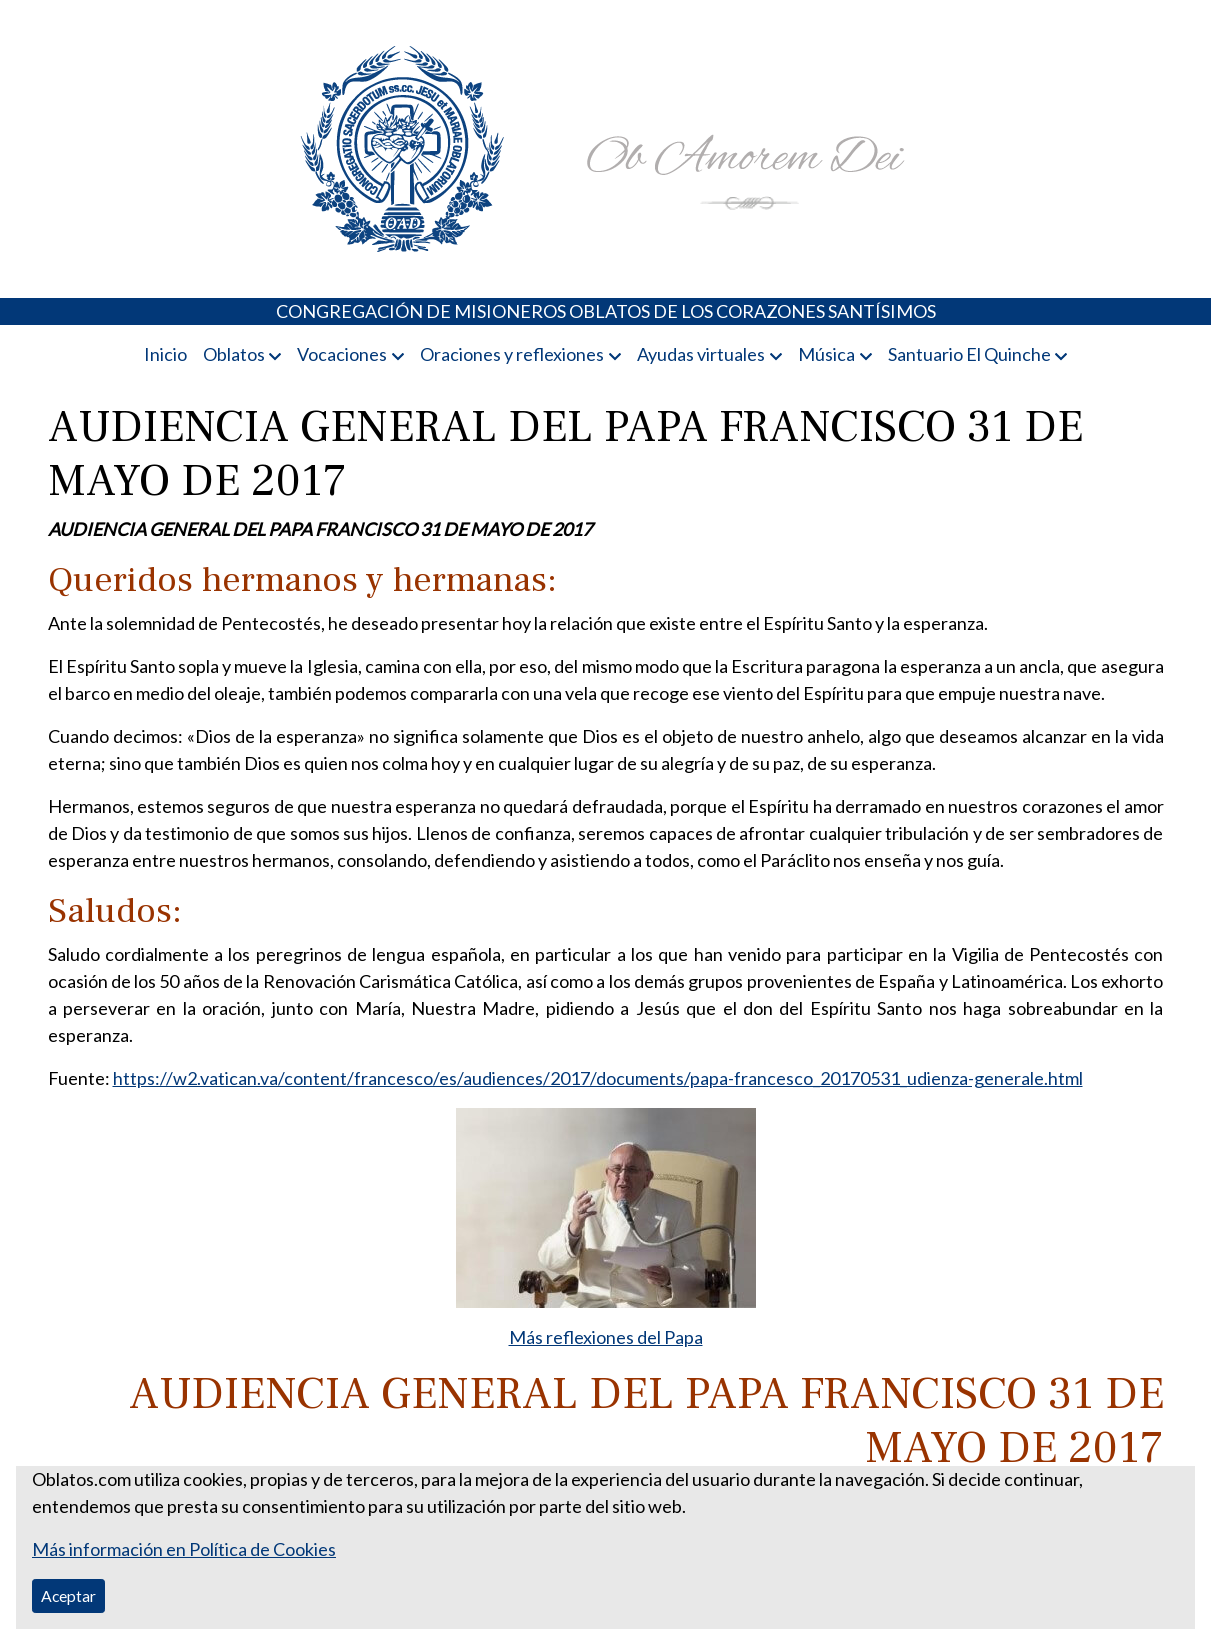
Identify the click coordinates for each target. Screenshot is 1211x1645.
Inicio (165, 354)
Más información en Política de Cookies (184, 1549)
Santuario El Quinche (969, 354)
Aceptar (68, 1595)
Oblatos (234, 354)
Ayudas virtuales (701, 354)
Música (826, 354)
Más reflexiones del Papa (606, 1337)
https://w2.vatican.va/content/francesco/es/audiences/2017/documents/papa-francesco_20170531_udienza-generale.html (598, 1078)
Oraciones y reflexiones (512, 354)
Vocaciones (342, 354)
